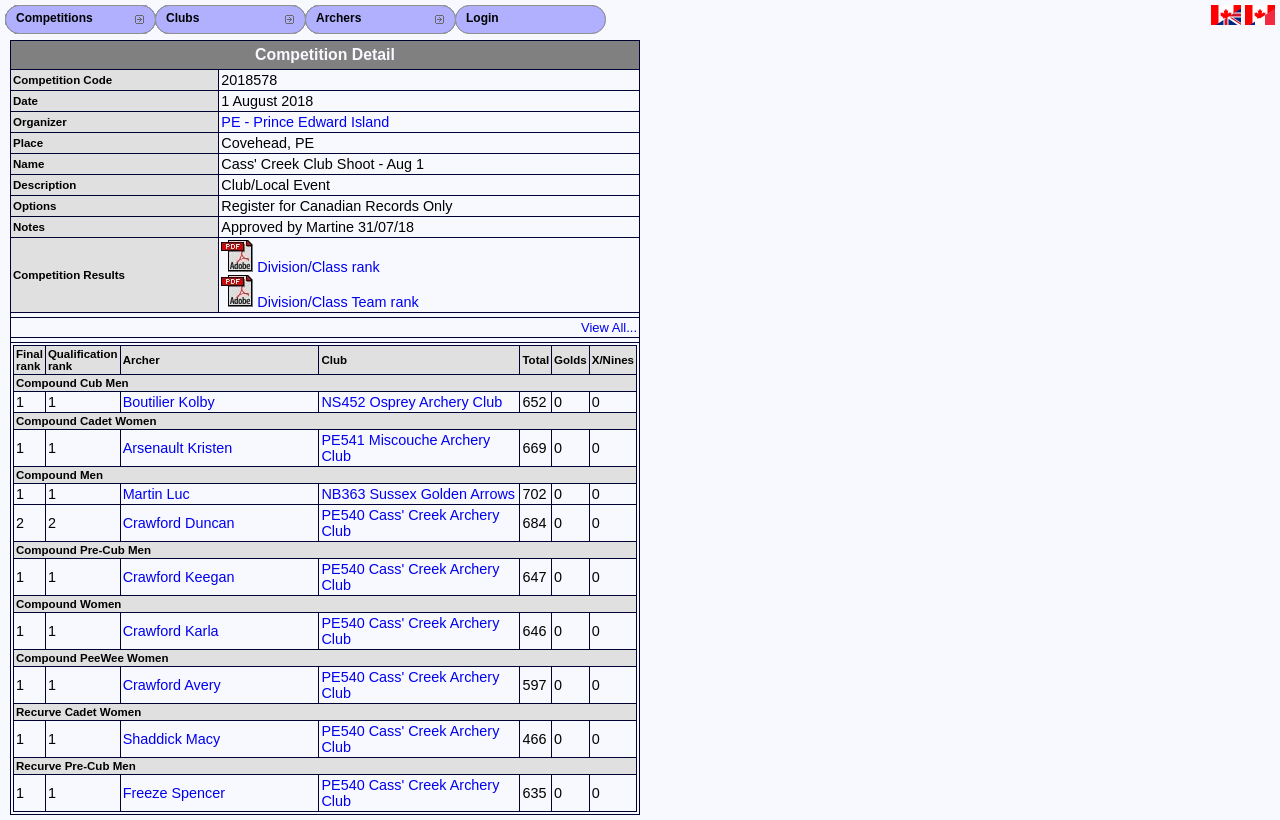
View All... (609, 327)
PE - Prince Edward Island (305, 122)
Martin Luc (156, 494)
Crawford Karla (171, 631)
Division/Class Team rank (319, 302)
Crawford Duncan (179, 523)
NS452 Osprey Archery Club (411, 402)
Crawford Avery (172, 685)
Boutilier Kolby (169, 402)
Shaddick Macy (172, 739)
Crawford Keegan (179, 577)
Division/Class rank (300, 267)
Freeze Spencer (174, 793)
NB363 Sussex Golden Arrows (418, 494)
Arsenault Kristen (178, 448)
